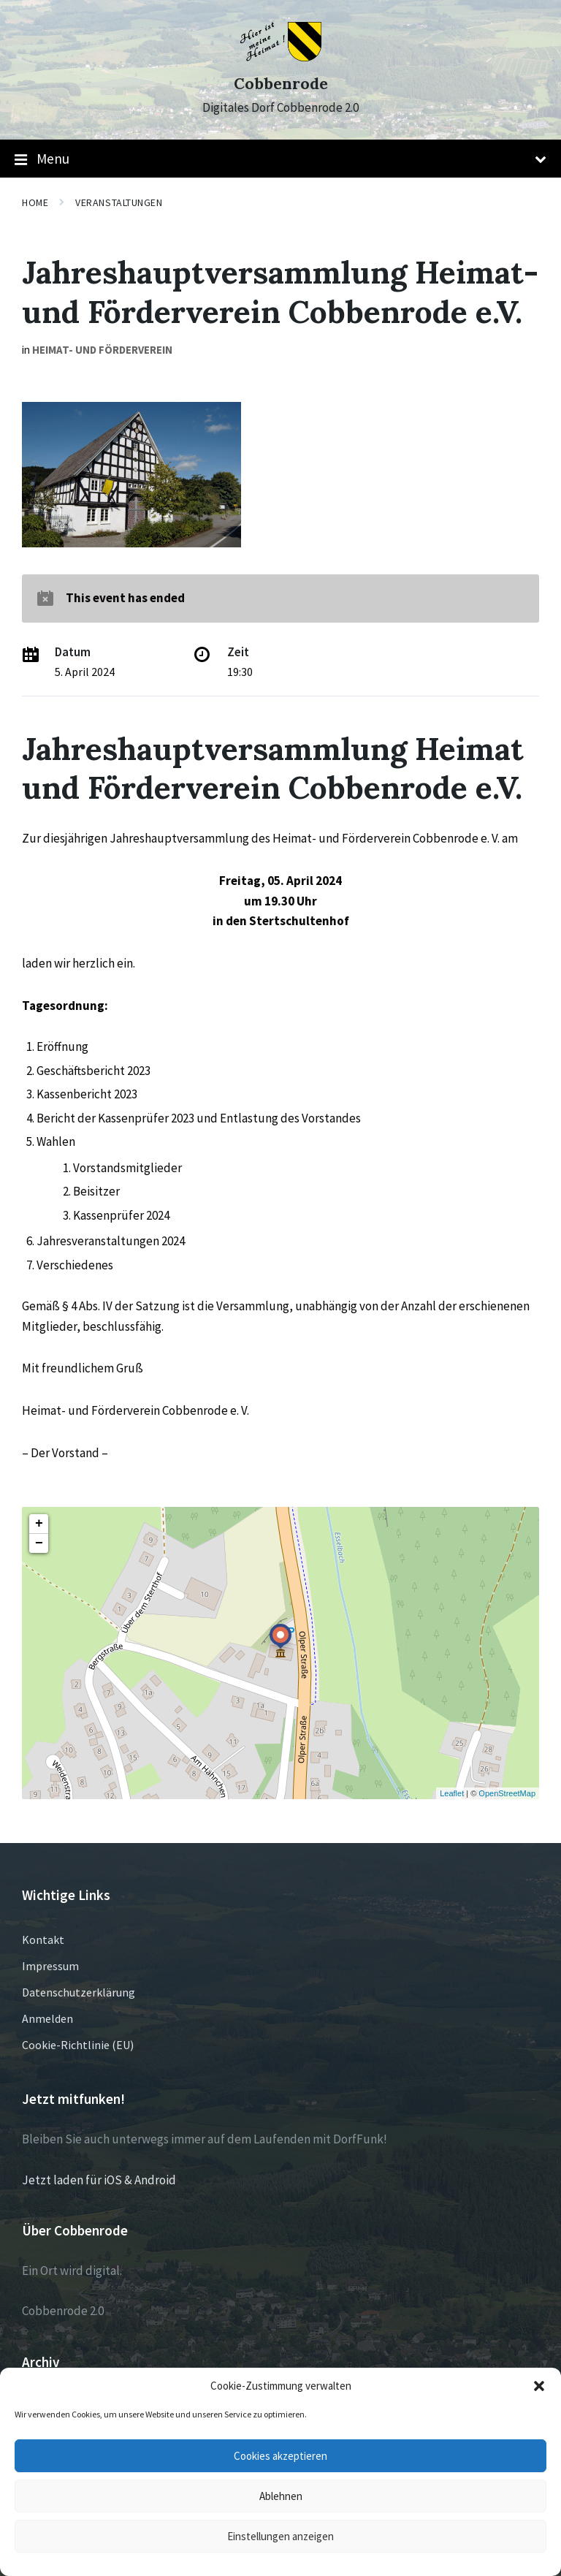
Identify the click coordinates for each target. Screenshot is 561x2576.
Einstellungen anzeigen (280, 2536)
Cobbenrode (281, 84)
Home (35, 202)
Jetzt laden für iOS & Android (99, 2180)
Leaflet (452, 1793)
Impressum (50, 1965)
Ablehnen (280, 2496)
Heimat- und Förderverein (102, 350)
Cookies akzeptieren (280, 2456)
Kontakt (43, 1939)
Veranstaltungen (118, 202)
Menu (280, 159)
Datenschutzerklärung (78, 1992)
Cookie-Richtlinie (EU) (78, 2044)
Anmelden (47, 2018)
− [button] (39, 1543)
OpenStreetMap (506, 1793)
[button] (539, 2386)
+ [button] (39, 1523)
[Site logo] (280, 57)
